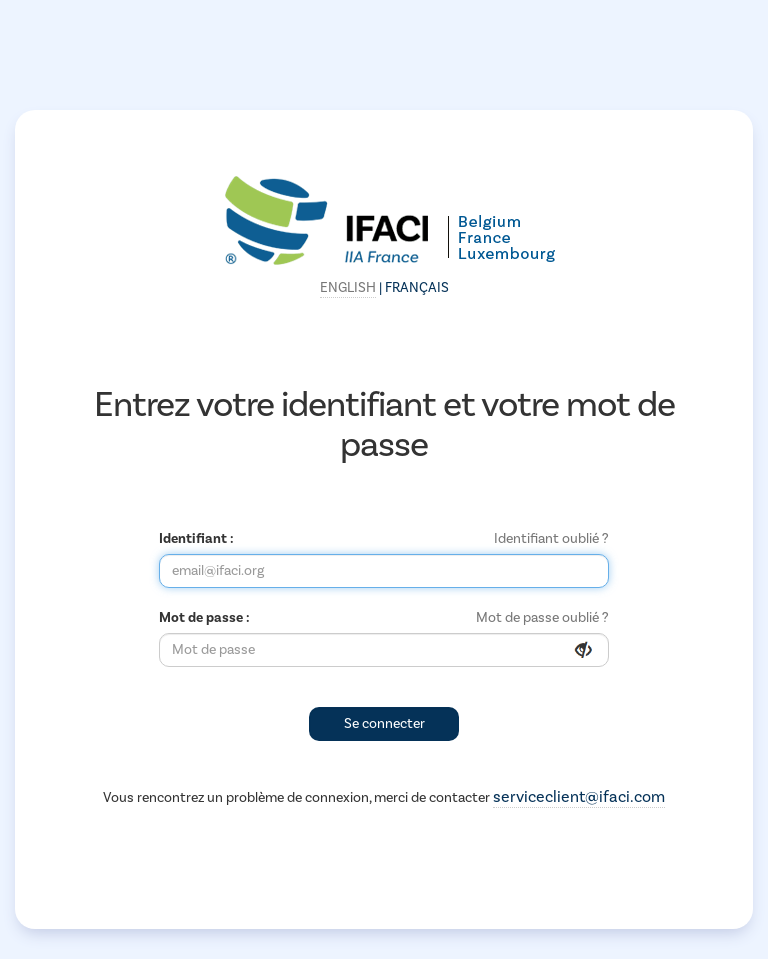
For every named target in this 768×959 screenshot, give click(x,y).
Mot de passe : (204, 618)
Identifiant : (196, 539)
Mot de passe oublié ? (542, 618)
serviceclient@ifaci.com (579, 797)
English (348, 288)
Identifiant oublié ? (551, 539)
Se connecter (384, 724)
